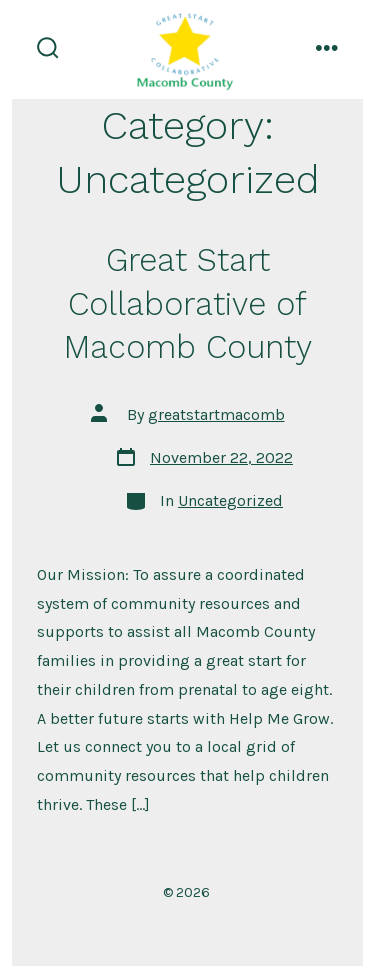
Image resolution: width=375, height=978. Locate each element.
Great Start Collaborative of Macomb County (188, 303)
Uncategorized (230, 500)
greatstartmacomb (216, 414)
